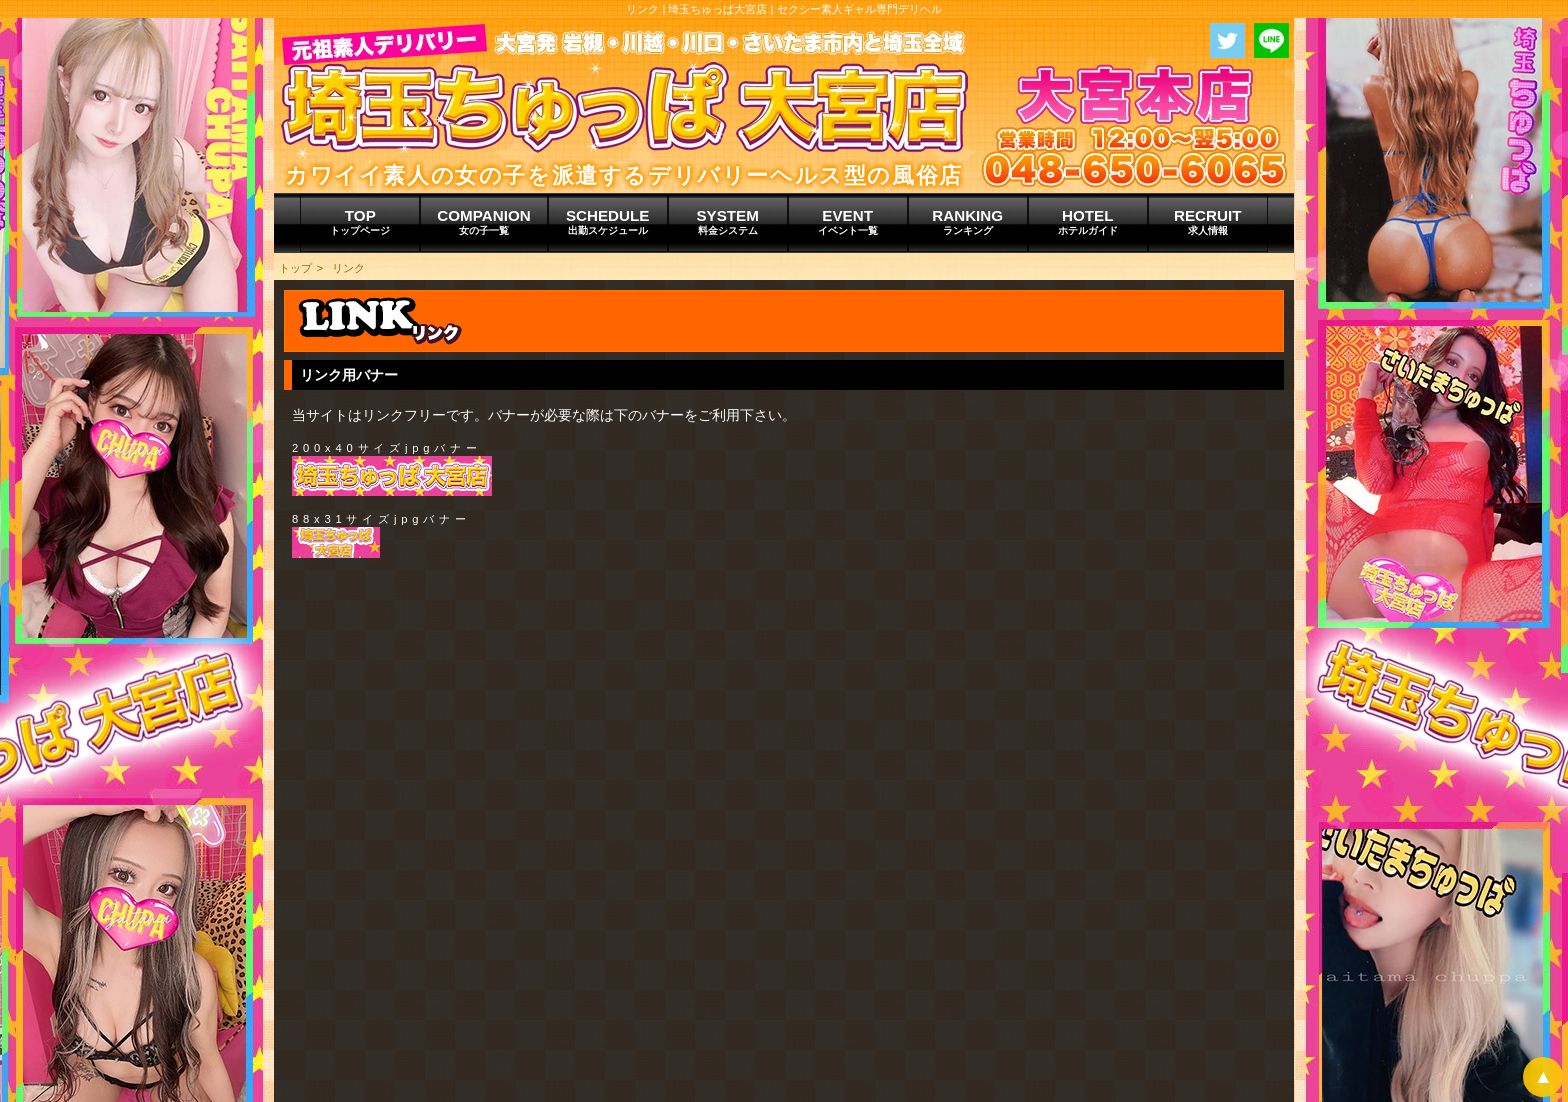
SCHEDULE (608, 222)
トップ (295, 268)
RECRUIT (1208, 222)
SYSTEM (728, 222)
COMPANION (483, 222)
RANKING (968, 222)
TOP (360, 222)
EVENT (848, 222)
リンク (348, 268)
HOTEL (1088, 222)
